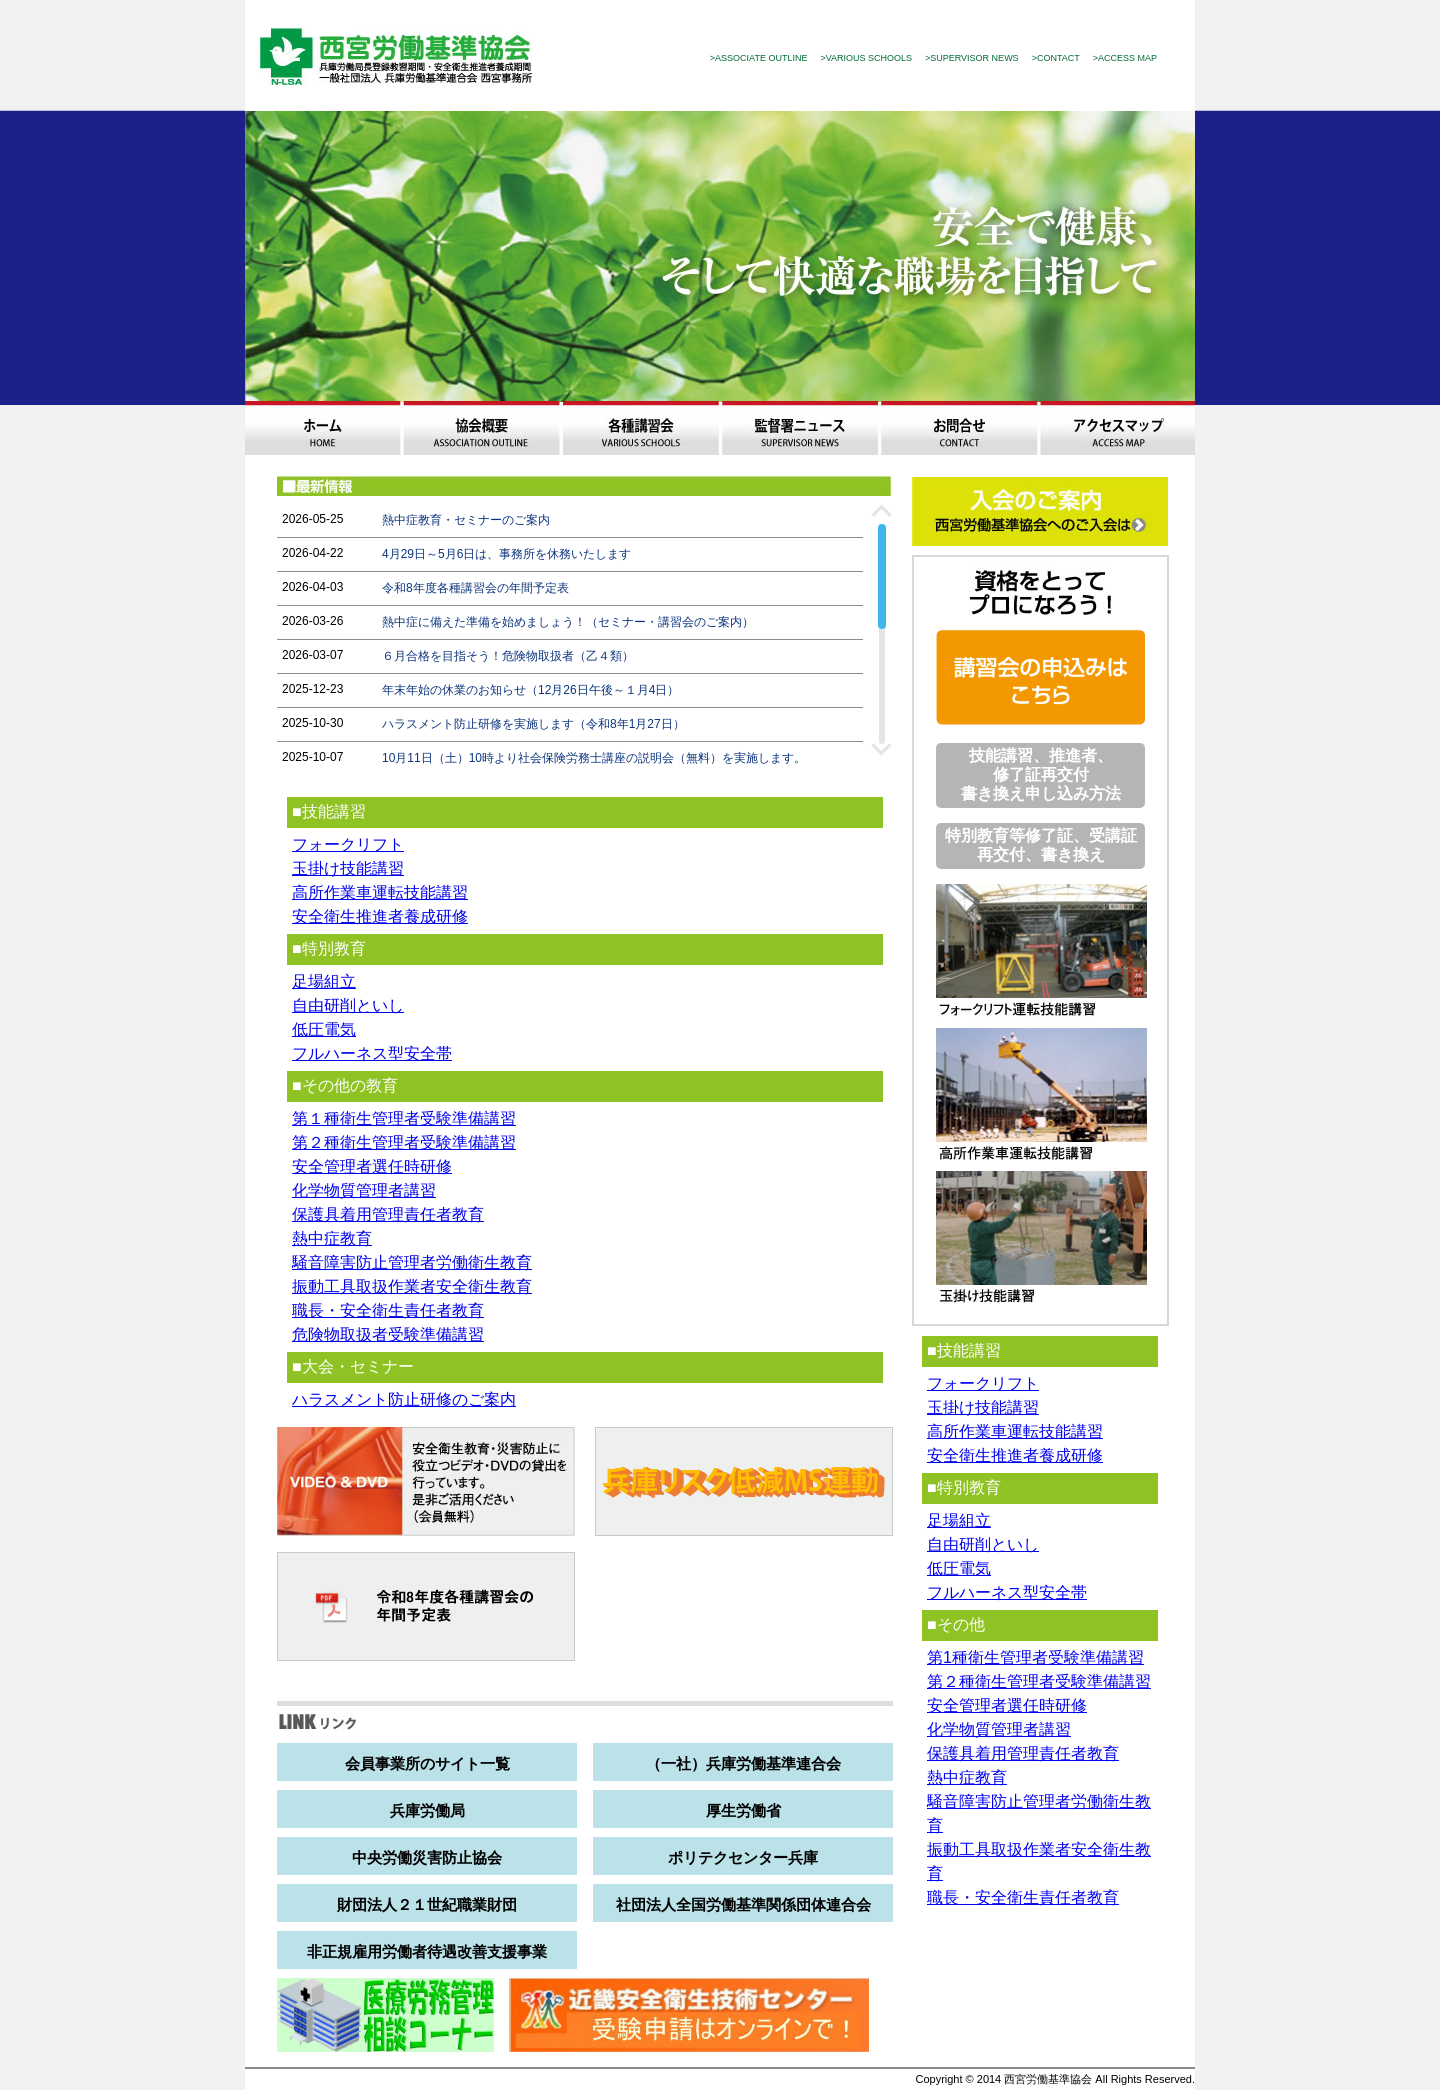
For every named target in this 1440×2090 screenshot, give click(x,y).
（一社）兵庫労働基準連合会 (743, 1763)
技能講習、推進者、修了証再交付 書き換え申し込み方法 (1041, 774)
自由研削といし (348, 1005)
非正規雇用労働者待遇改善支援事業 (427, 1951)
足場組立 (324, 981)
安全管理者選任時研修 (372, 1166)
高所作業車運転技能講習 (380, 892)
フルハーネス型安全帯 (372, 1053)
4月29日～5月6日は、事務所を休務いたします (506, 554)
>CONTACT (1056, 58)
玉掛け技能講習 (348, 868)
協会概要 (481, 428)
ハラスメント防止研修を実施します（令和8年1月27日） (533, 724)
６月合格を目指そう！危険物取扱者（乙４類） (508, 656)
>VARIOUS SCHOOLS (866, 58)
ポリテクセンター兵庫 (743, 1857)
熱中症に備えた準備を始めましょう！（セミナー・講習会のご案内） (568, 622)
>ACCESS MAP (1125, 58)
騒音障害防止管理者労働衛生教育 (412, 1262)
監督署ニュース (799, 428)
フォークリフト (348, 844)
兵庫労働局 (427, 1810)
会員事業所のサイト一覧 (427, 1763)
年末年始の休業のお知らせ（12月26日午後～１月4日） (530, 690)
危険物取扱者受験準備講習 (388, 1334)
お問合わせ (958, 428)
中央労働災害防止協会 (427, 1857)
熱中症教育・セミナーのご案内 (466, 520)
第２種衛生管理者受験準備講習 (404, 1142)
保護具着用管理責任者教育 (388, 1214)
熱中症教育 (332, 1238)
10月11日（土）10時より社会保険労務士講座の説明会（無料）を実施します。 (594, 758)
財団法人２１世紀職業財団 (427, 1904)
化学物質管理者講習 (364, 1190)
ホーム (322, 428)
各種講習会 (640, 428)
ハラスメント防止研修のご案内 (404, 1399)
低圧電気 (324, 1029)
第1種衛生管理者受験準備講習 (1035, 1657)
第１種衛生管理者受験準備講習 (404, 1118)
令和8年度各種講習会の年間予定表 (475, 588)
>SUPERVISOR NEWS (972, 58)
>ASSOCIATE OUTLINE (759, 58)
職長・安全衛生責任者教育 (388, 1310)
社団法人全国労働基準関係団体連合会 (743, 1904)
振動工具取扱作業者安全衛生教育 (412, 1286)
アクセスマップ (1117, 428)
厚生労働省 (743, 1810)
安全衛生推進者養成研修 (380, 916)
